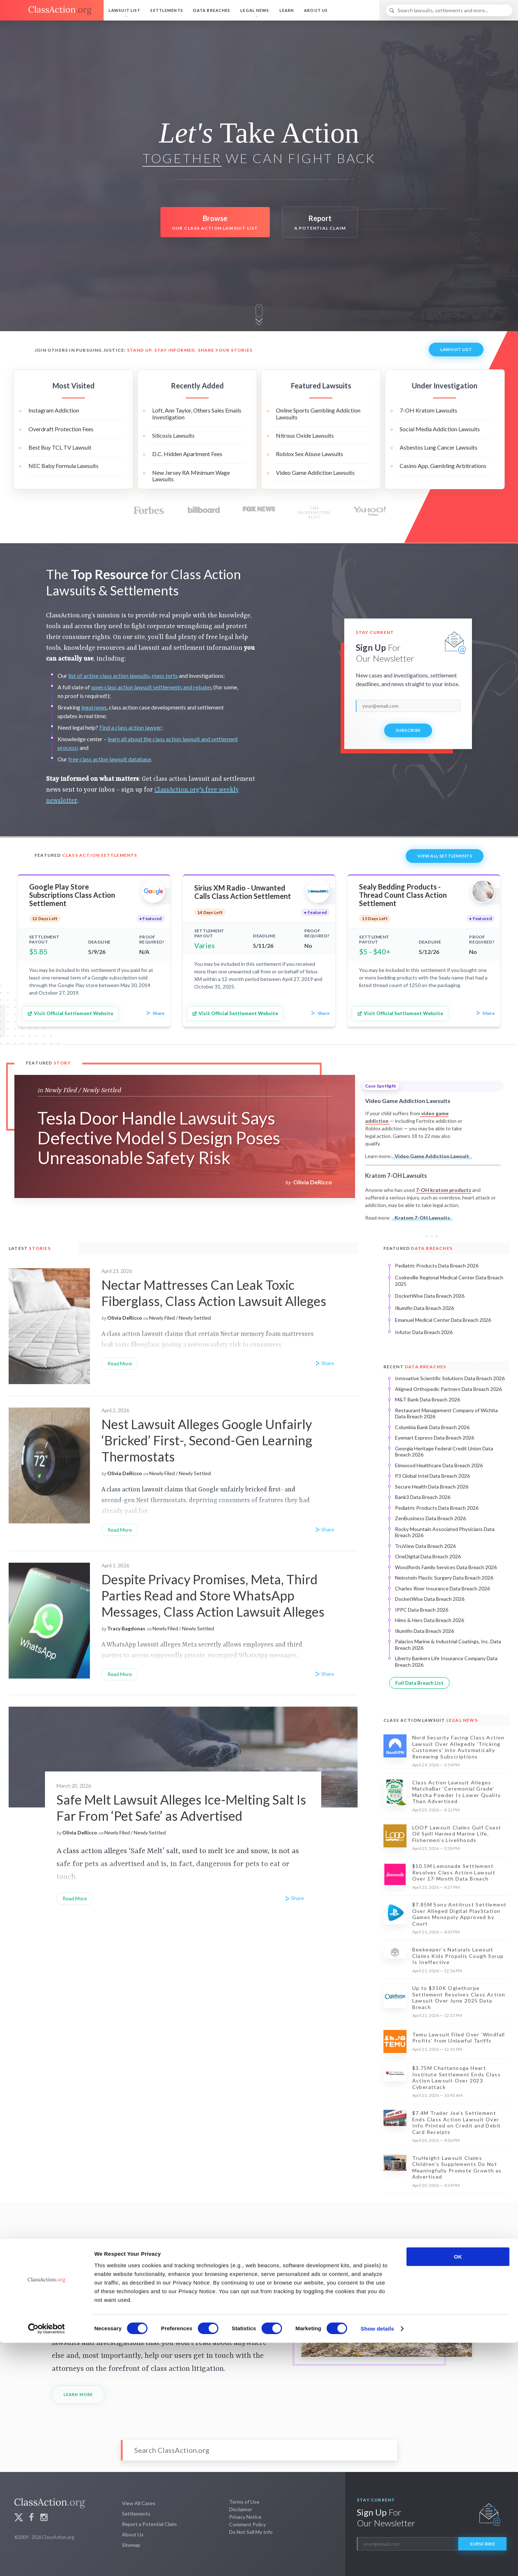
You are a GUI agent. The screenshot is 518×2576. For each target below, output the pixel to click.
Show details (377, 2562)
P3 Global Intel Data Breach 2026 (432, 1476)
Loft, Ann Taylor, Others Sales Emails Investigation (196, 413)
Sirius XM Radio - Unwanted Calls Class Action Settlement (242, 891)
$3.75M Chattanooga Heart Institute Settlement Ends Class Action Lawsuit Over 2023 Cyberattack (456, 2077)
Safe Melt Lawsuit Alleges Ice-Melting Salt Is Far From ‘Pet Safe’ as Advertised (181, 1808)
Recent (414, 1366)
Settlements (166, 10)
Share (155, 1013)
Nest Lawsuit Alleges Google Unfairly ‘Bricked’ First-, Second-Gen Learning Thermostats (206, 1440)
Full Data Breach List (419, 1683)
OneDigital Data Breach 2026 (428, 1556)
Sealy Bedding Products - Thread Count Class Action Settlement (403, 895)
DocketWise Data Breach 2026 (429, 1296)
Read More (75, 1898)
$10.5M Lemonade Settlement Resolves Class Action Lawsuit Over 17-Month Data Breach (454, 1872)
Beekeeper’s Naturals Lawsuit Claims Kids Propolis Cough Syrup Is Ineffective (458, 1955)
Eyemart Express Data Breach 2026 (434, 1438)
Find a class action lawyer (130, 727)
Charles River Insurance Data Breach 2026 (442, 1588)
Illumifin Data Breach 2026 (424, 1308)
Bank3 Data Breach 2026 (422, 1497)
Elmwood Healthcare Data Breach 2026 (439, 1465)
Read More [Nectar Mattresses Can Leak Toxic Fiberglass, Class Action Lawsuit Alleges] (120, 1363)
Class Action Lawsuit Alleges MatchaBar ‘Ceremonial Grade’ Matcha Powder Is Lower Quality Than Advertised (456, 1792)
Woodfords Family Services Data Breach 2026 (446, 1567)
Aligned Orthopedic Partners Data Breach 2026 (448, 1389)
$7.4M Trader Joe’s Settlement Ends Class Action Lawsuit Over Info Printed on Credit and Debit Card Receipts (456, 2122)
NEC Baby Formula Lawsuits (63, 465)
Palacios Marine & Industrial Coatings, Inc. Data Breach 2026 (448, 1644)
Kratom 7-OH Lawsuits (422, 1218)
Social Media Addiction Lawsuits (440, 428)
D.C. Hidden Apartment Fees (187, 453)
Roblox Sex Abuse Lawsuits (309, 453)
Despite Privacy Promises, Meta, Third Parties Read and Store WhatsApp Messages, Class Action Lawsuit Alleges (212, 1595)
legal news (94, 707)
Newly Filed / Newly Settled (82, 1090)
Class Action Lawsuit (430, 1720)
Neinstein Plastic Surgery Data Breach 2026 (444, 1578)
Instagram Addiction (53, 410)
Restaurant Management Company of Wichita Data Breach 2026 (446, 1413)
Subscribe (408, 730)
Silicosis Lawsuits (173, 435)
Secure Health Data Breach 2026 (431, 1486)
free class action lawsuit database (109, 759)
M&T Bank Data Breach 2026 (427, 1399)
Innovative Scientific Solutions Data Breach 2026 (450, 1378)
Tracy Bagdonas (126, 1628)
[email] (408, 706)
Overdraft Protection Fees (61, 428)
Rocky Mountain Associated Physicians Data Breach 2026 (445, 1532)
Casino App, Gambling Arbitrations (443, 465)
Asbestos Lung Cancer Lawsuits (438, 447)
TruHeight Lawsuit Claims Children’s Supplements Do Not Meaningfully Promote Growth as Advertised (457, 2167)
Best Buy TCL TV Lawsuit (59, 447)
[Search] (449, 10)
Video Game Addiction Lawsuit (432, 1156)
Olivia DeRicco (312, 1182)
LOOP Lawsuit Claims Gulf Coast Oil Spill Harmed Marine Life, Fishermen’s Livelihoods (456, 1833)
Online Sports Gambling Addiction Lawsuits (318, 413)
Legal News (254, 10)
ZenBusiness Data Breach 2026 (430, 1518)
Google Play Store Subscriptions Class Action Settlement (72, 895)
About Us (316, 10)
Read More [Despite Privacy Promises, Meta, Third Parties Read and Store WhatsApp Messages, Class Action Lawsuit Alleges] (120, 1674)
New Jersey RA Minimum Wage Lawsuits (191, 475)
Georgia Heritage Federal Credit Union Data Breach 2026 (444, 1451)
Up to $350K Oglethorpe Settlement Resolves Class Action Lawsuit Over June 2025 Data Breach (458, 1997)
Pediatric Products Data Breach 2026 (436, 1265)
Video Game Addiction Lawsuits (315, 472)
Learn (287, 10)
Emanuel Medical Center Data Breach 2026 (443, 1320)
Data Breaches (212, 10)
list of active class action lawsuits (109, 675)
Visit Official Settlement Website (70, 1013)
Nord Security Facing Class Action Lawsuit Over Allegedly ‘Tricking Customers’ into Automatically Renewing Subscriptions (458, 1747)
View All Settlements (444, 856)
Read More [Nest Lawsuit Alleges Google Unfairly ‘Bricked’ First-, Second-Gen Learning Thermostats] (120, 1530)
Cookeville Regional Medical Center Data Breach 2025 (449, 1280)
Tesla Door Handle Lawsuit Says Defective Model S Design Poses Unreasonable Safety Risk (158, 1138)
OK (458, 2490)
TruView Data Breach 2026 (425, 1546)
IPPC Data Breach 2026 (421, 1610)
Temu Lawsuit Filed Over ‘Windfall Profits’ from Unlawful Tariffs (458, 2037)
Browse (215, 222)
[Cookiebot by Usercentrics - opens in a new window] (46, 2562)
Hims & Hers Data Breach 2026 (429, 1620)
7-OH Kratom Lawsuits (428, 410)
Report (320, 222)
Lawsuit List (124, 10)
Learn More (78, 2394)
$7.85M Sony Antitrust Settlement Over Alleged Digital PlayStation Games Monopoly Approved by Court (459, 1914)
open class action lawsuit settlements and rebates (151, 687)
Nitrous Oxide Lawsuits (305, 435)
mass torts (165, 675)
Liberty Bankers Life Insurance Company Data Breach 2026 (446, 1661)
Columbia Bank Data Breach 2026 (432, 1427)
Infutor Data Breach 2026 (424, 1332)
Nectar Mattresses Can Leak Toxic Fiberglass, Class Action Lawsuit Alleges (213, 1293)
